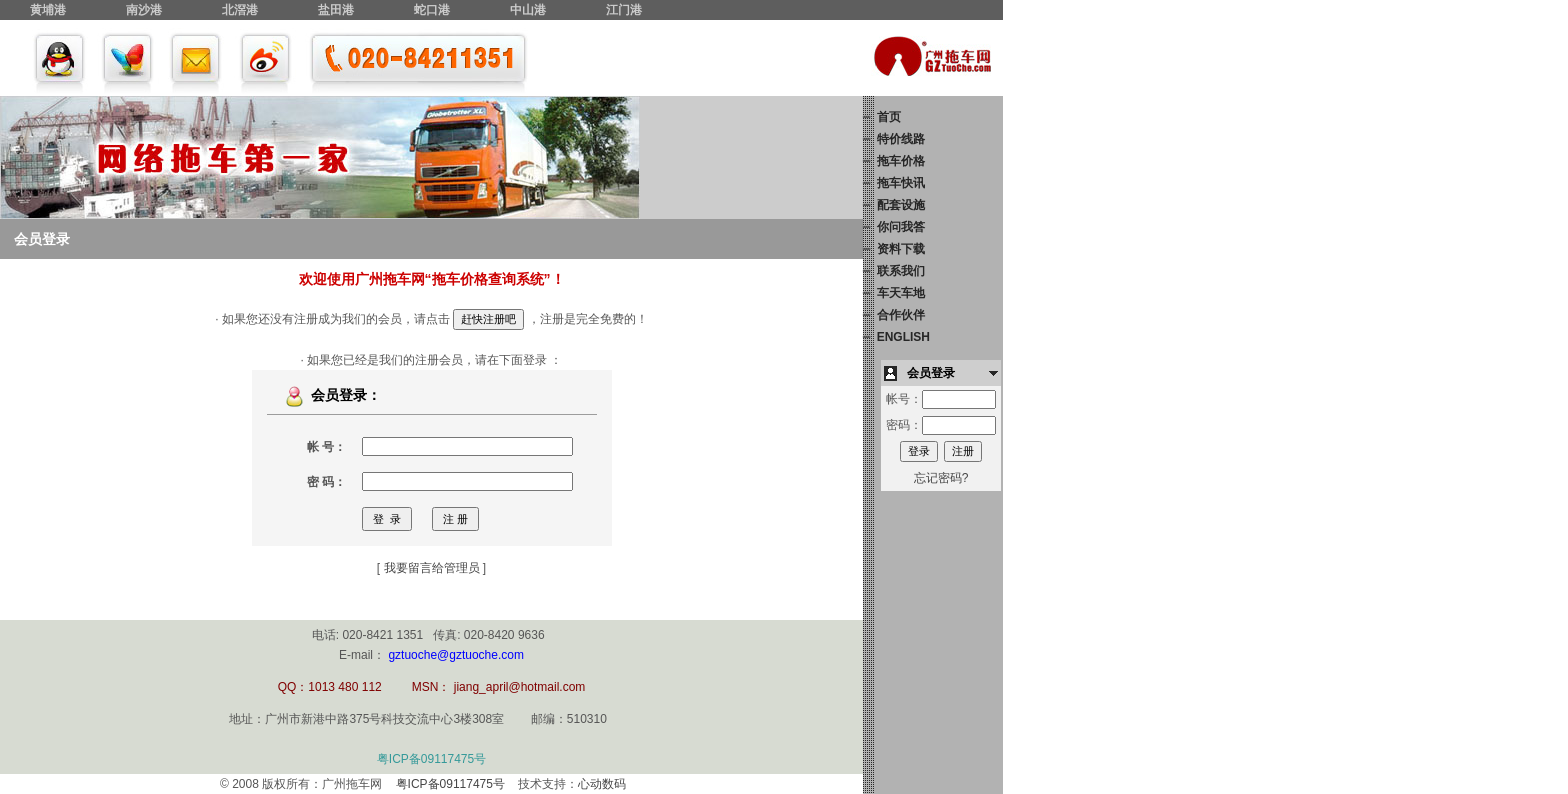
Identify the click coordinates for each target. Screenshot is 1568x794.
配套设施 (901, 205)
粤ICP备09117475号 (431, 759)
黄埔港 (48, 10)
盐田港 (336, 10)
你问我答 (901, 227)
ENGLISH (903, 337)
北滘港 (240, 10)
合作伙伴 (901, 315)
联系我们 (901, 271)
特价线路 (901, 139)
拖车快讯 (901, 183)
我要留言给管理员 (432, 568)
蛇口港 (432, 10)
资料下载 (901, 249)
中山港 (528, 10)
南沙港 (144, 10)
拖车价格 (901, 161)
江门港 (624, 10)
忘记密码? (941, 478)
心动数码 (602, 784)
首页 (889, 117)
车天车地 (901, 293)
